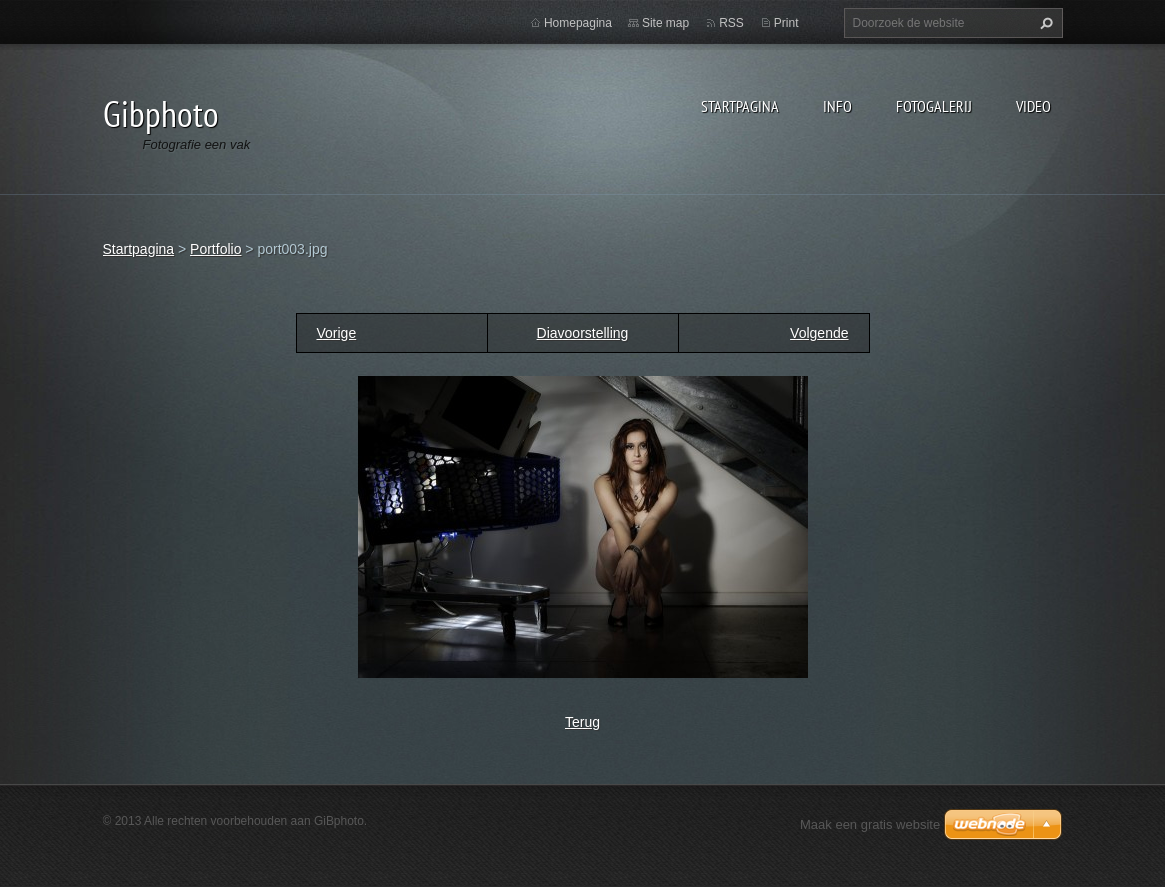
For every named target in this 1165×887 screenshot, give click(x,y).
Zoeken (1044, 23)
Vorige (337, 333)
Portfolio (215, 249)
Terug (582, 722)
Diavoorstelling (583, 333)
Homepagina (578, 23)
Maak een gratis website (870, 824)
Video (1033, 106)
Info (837, 106)
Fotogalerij (934, 106)
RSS (731, 23)
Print (786, 23)
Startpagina (740, 106)
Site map (665, 23)
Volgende (819, 333)
